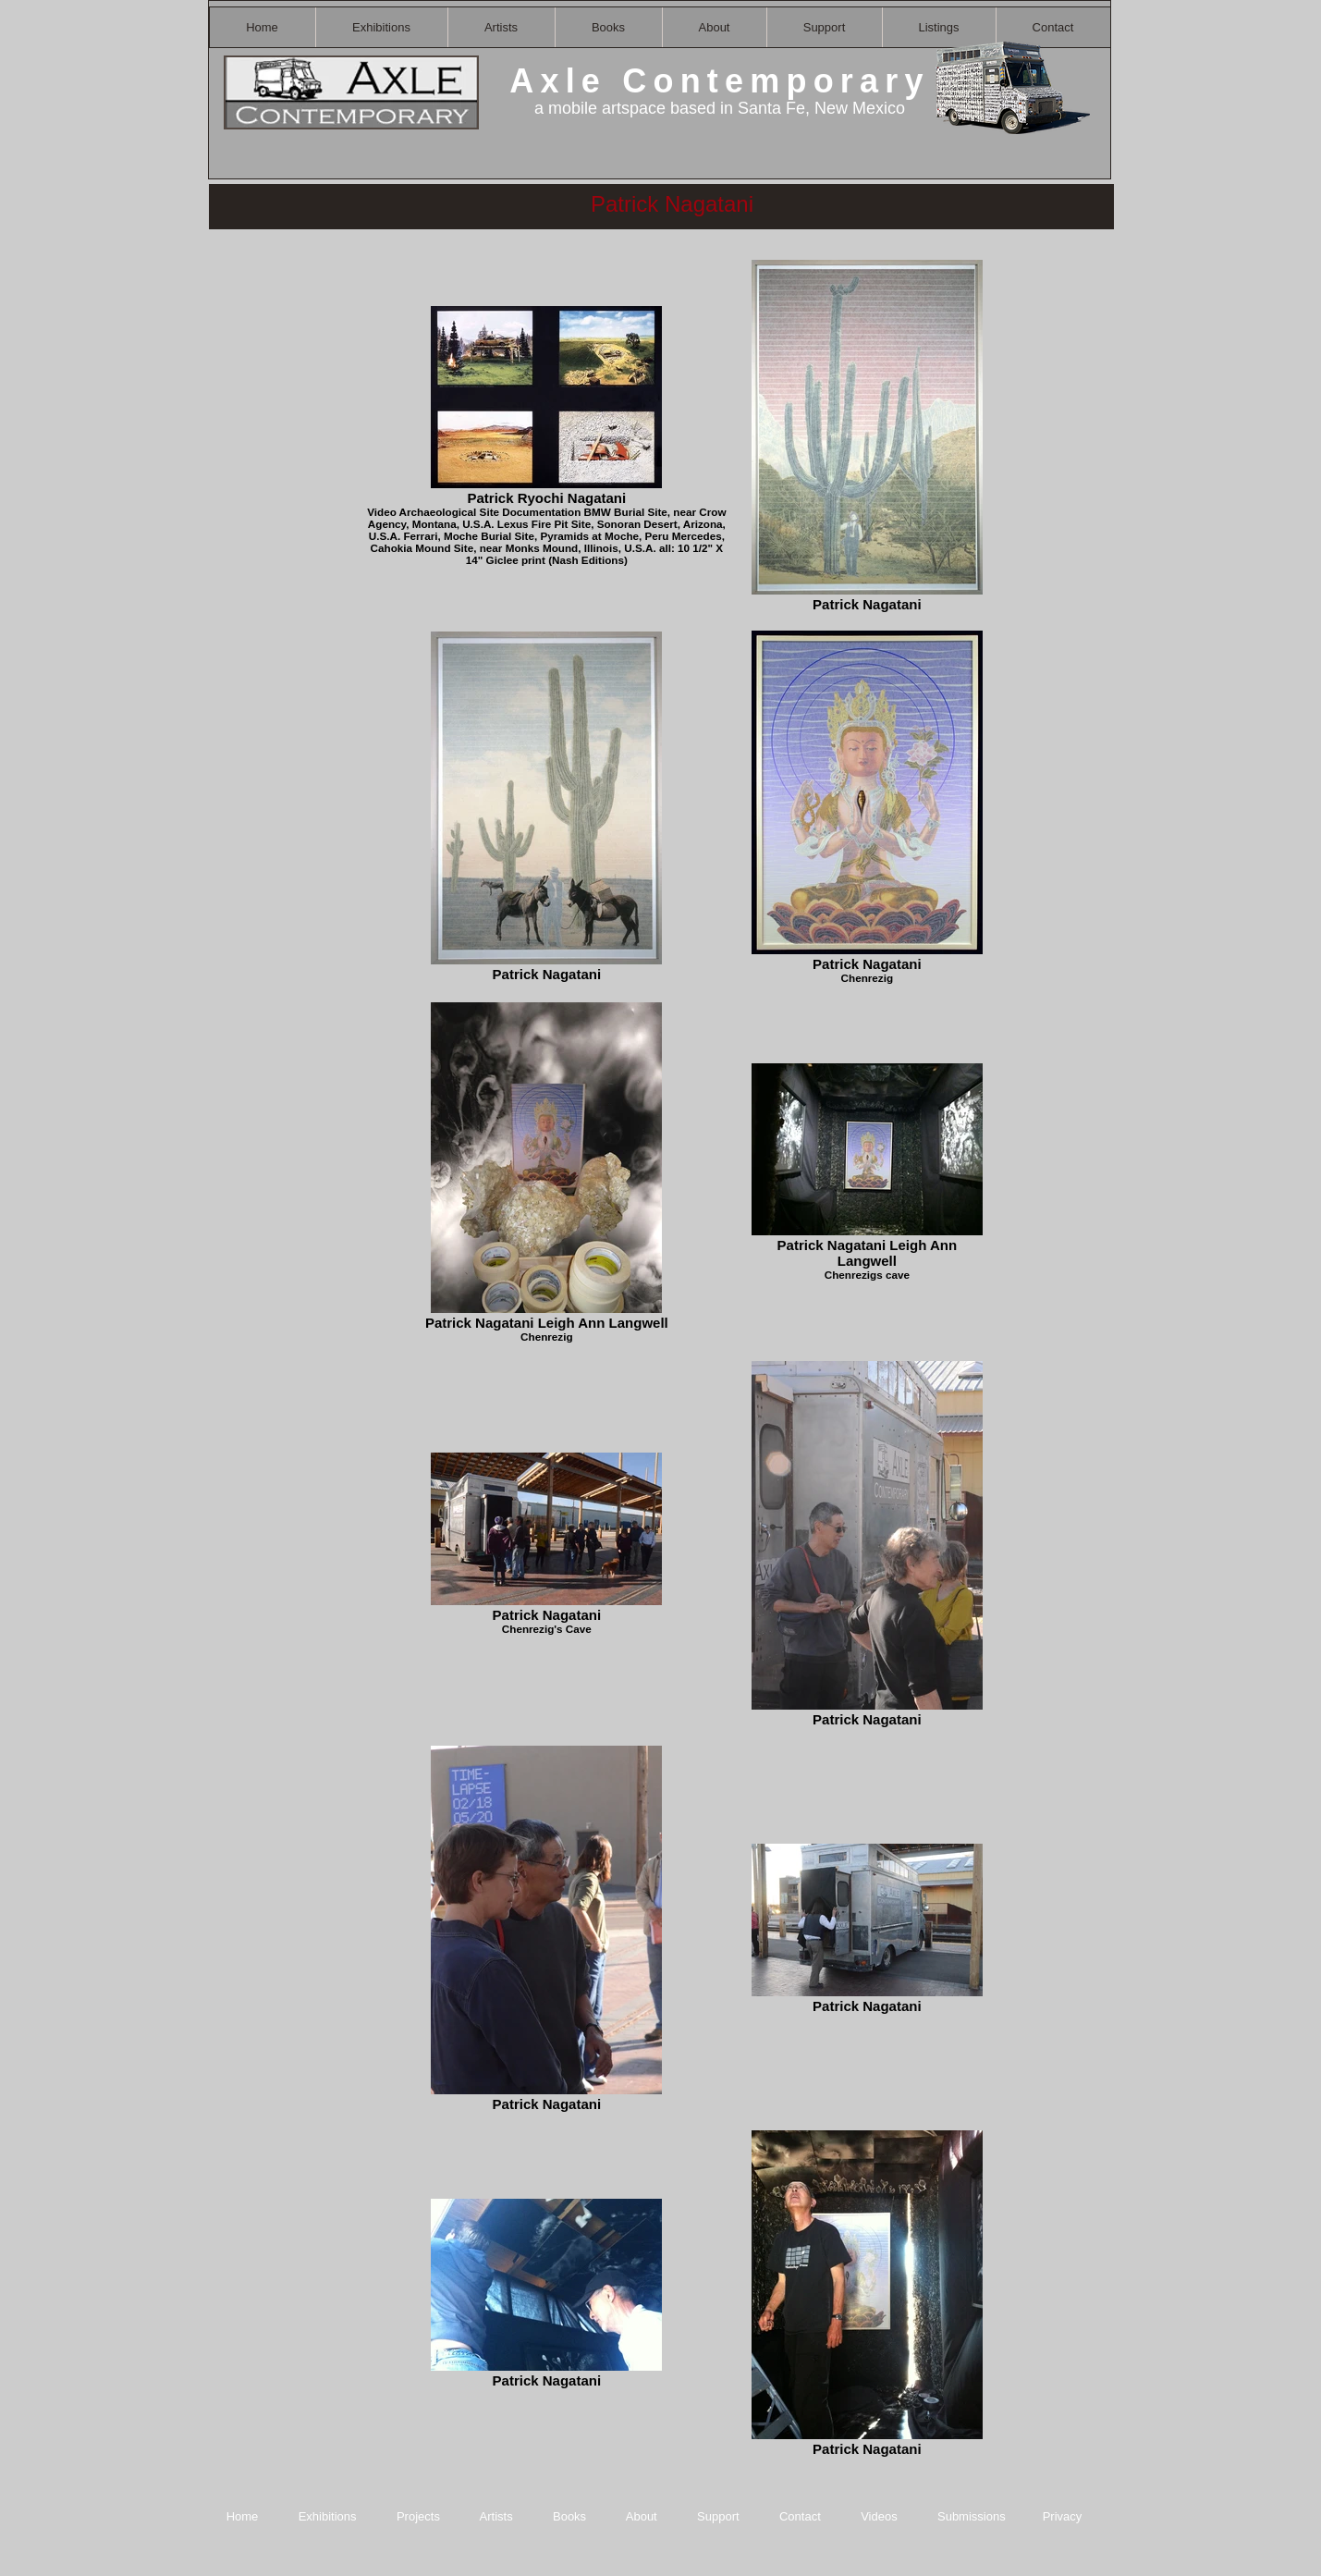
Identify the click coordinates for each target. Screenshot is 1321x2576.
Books (569, 2516)
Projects (418, 2516)
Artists (496, 2516)
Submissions (971, 2516)
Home (242, 2516)
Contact (801, 2516)
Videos (879, 2516)
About (643, 2516)
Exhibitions (328, 2516)
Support (718, 2516)
